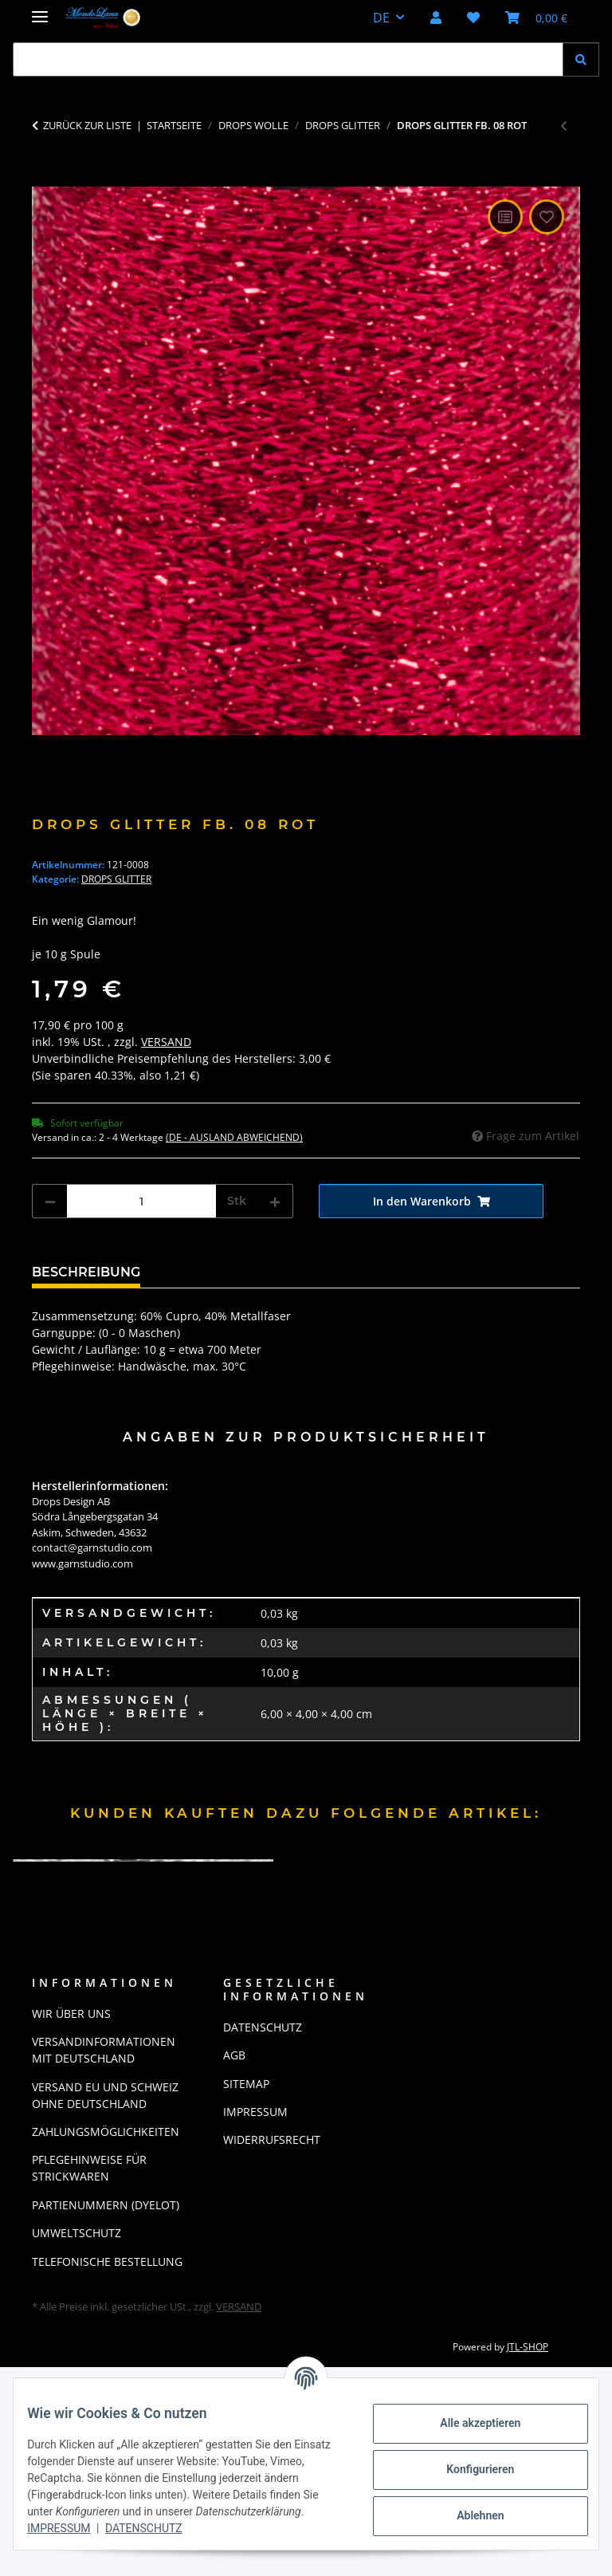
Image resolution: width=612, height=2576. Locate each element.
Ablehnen (468, 2515)
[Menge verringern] (50, 1201)
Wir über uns (71, 2013)
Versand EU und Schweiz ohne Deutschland (105, 2095)
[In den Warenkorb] (44, 178)
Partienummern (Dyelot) (105, 2204)
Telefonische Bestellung (107, 2261)
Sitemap (246, 2083)
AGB (234, 2055)
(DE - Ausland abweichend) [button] (234, 1137)
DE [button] (381, 17)
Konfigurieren (468, 2469)
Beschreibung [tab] (86, 1272)
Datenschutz (266, 2528)
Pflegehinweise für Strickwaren (89, 2168)
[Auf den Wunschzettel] (546, 216)
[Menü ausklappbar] (40, 10)
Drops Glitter (116, 879)
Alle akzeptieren (468, 2423)
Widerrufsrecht (271, 2139)
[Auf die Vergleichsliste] (505, 216)
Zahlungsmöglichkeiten (105, 2131)
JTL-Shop (527, 2347)
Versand (166, 1041)
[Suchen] (581, 59)
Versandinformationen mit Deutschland (103, 2050)
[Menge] (141, 1201)
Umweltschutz (76, 2232)
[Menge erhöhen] (274, 1201)
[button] (436, 17)
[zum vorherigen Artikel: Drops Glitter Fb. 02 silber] (563, 125)
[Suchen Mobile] (288, 59)
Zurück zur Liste (87, 125)
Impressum (181, 2528)
